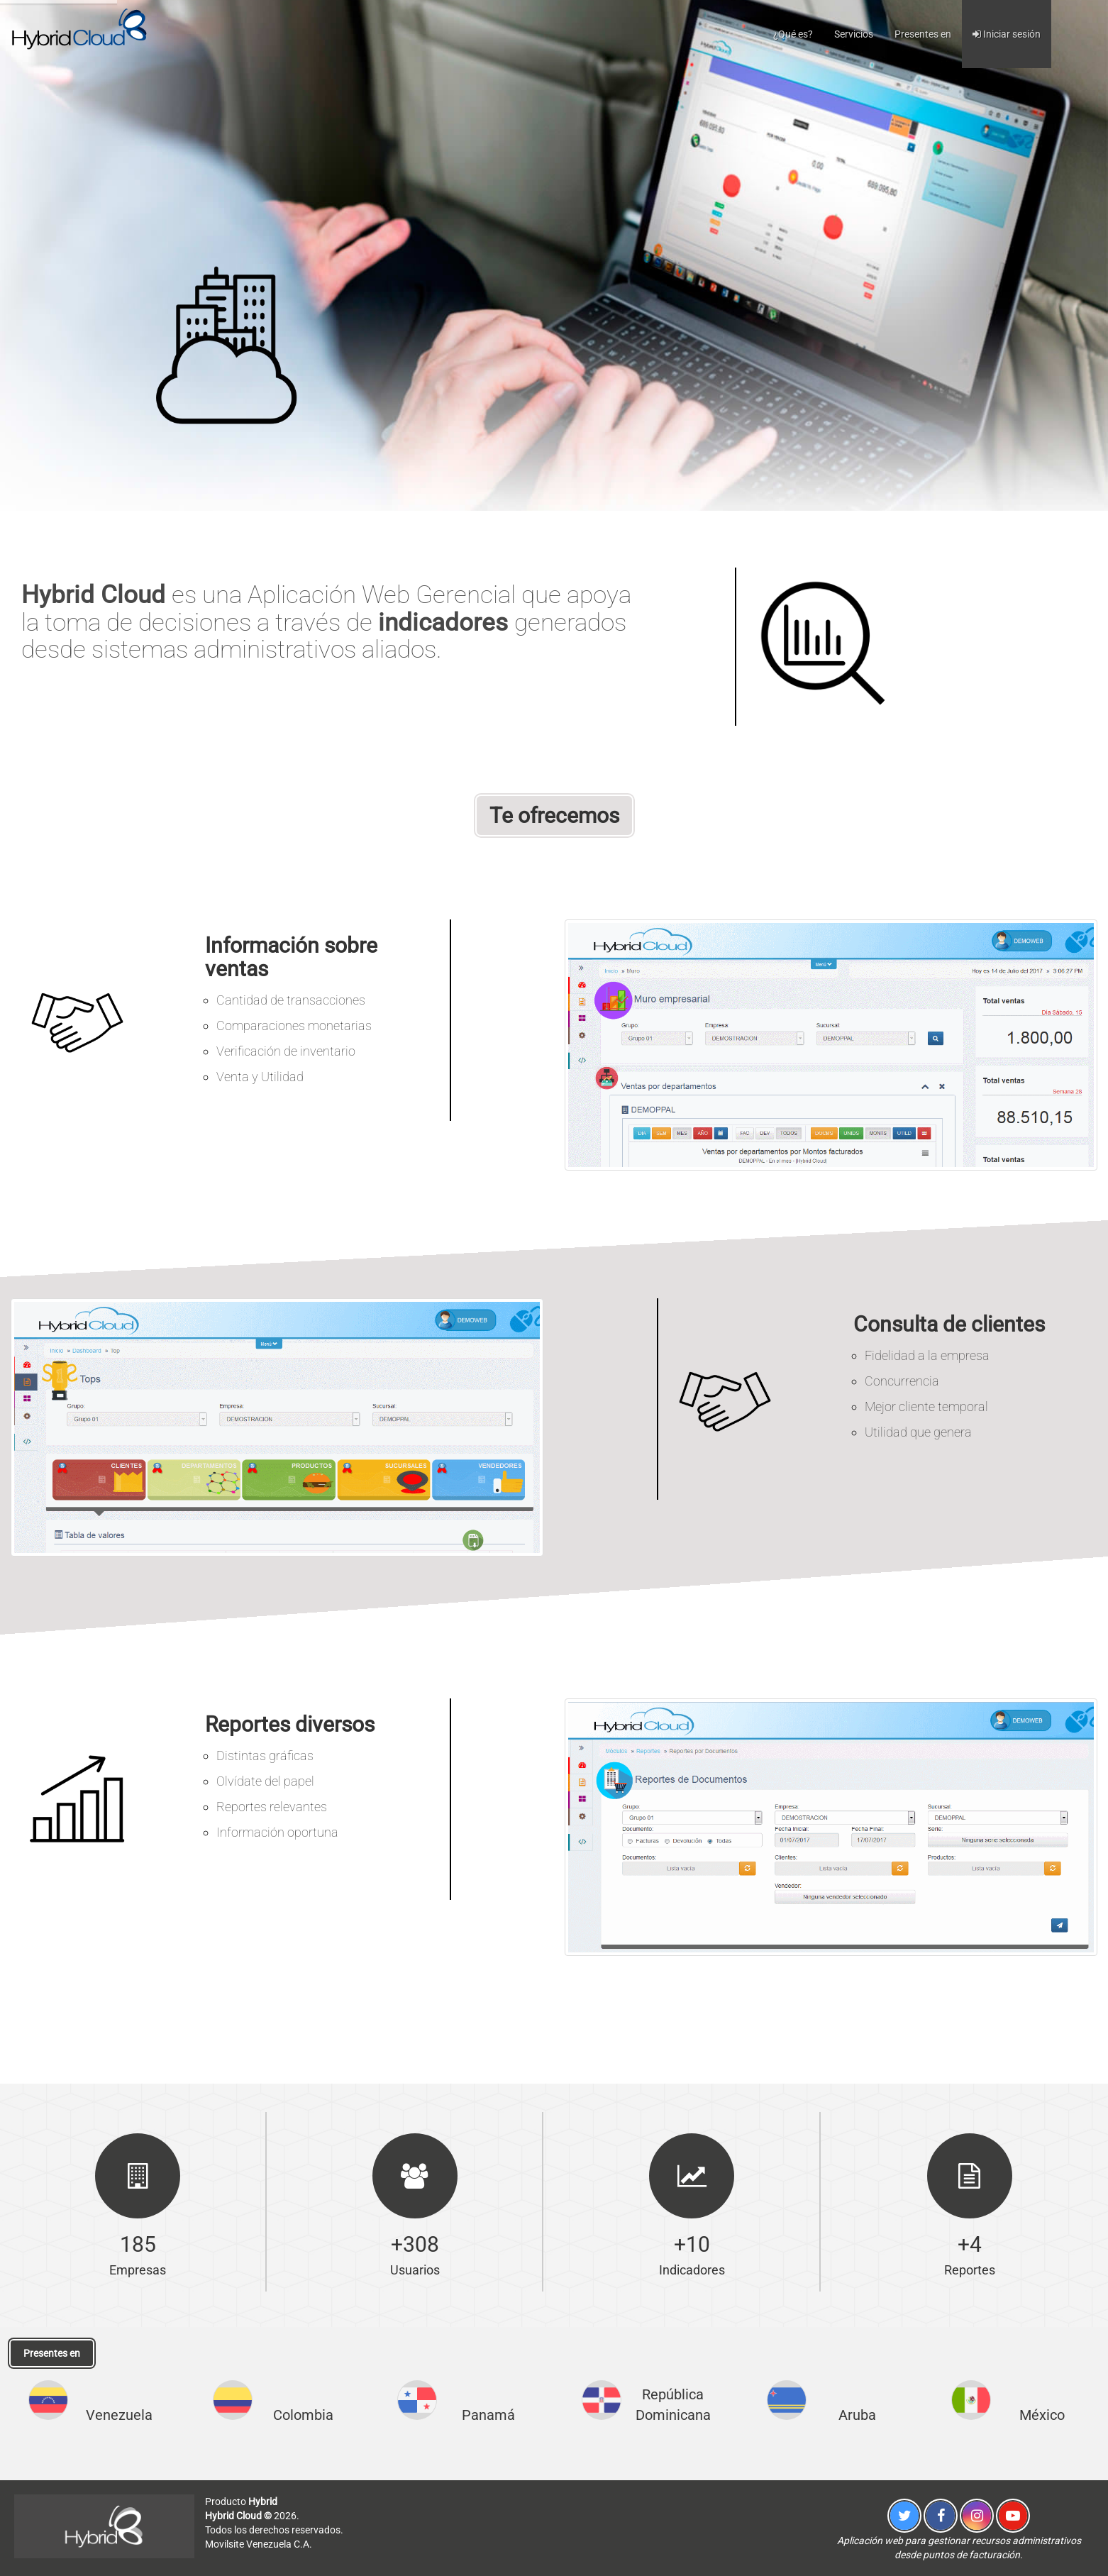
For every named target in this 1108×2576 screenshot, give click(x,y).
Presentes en (922, 34)
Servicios (853, 34)
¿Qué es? (793, 34)
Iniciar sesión (1007, 34)
